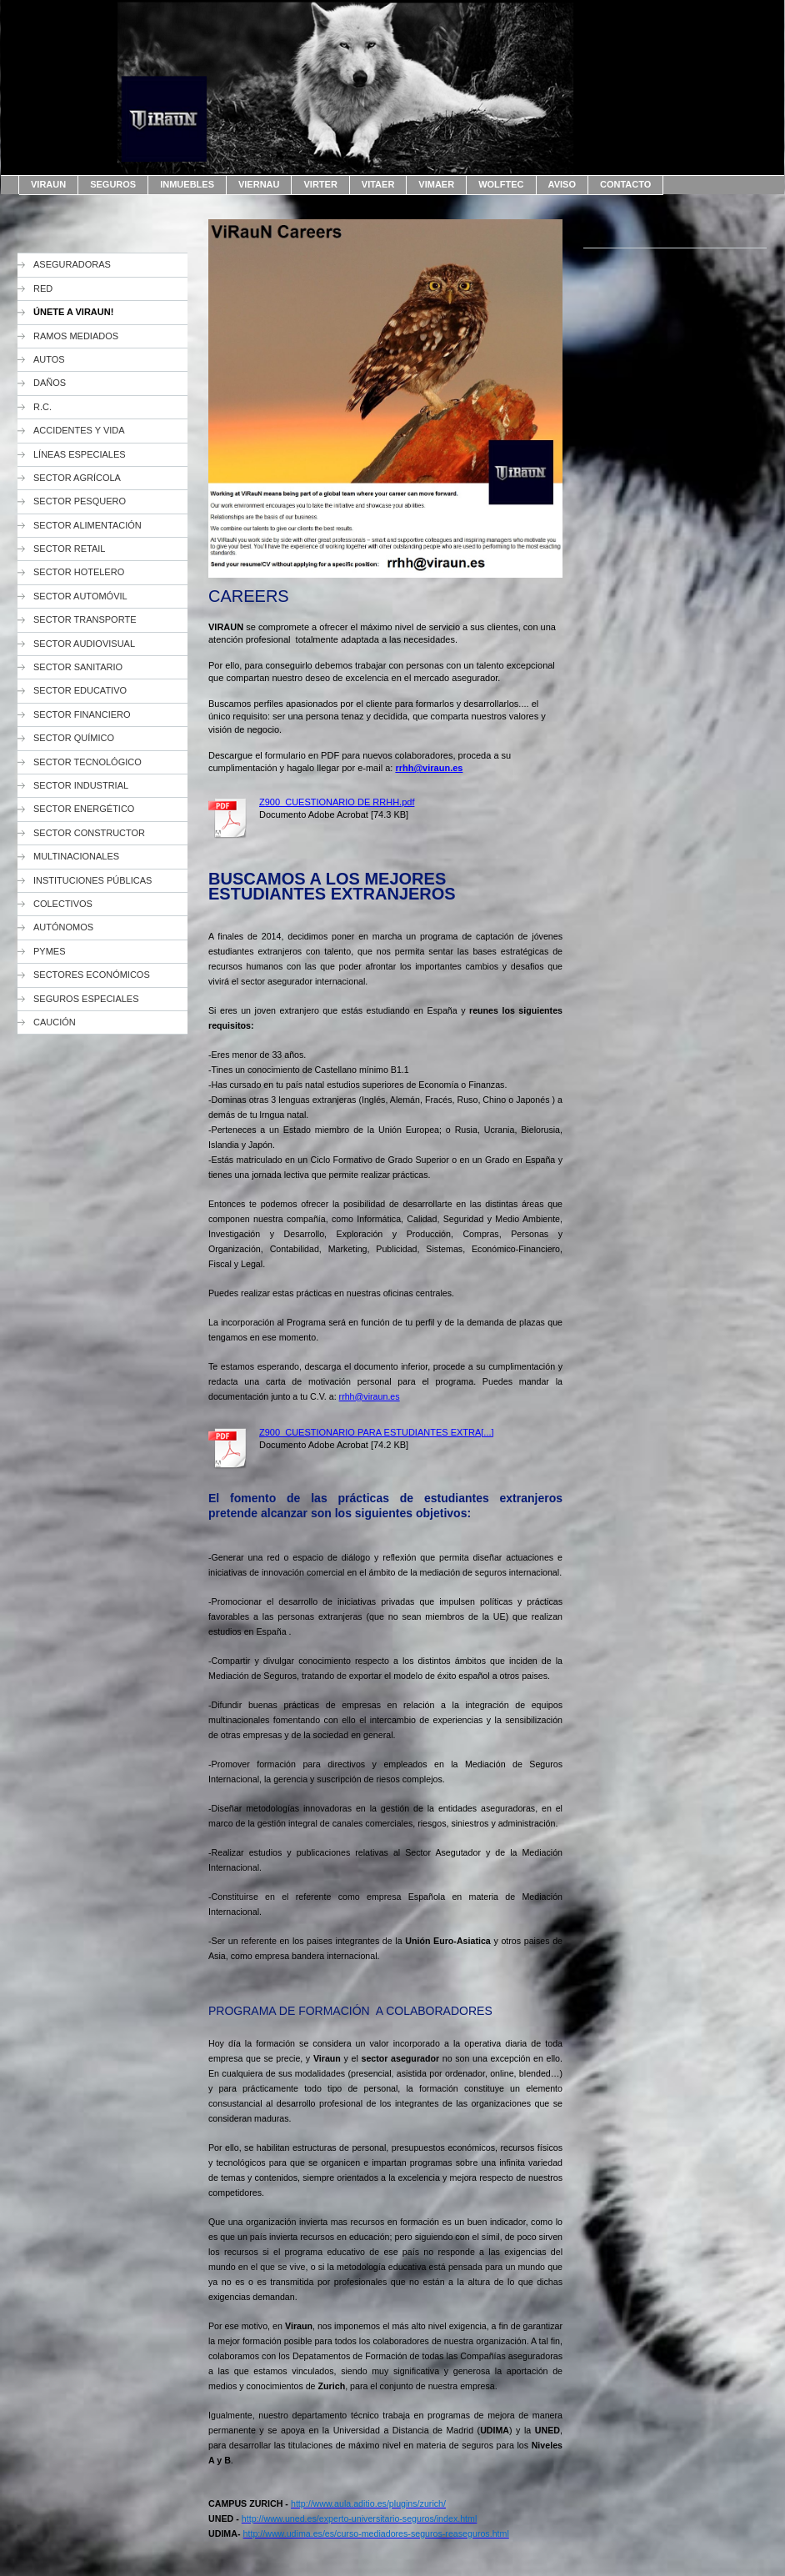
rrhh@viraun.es (369, 1396)
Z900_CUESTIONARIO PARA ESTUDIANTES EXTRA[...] (376, 1432)
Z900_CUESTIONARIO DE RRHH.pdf (336, 802)
